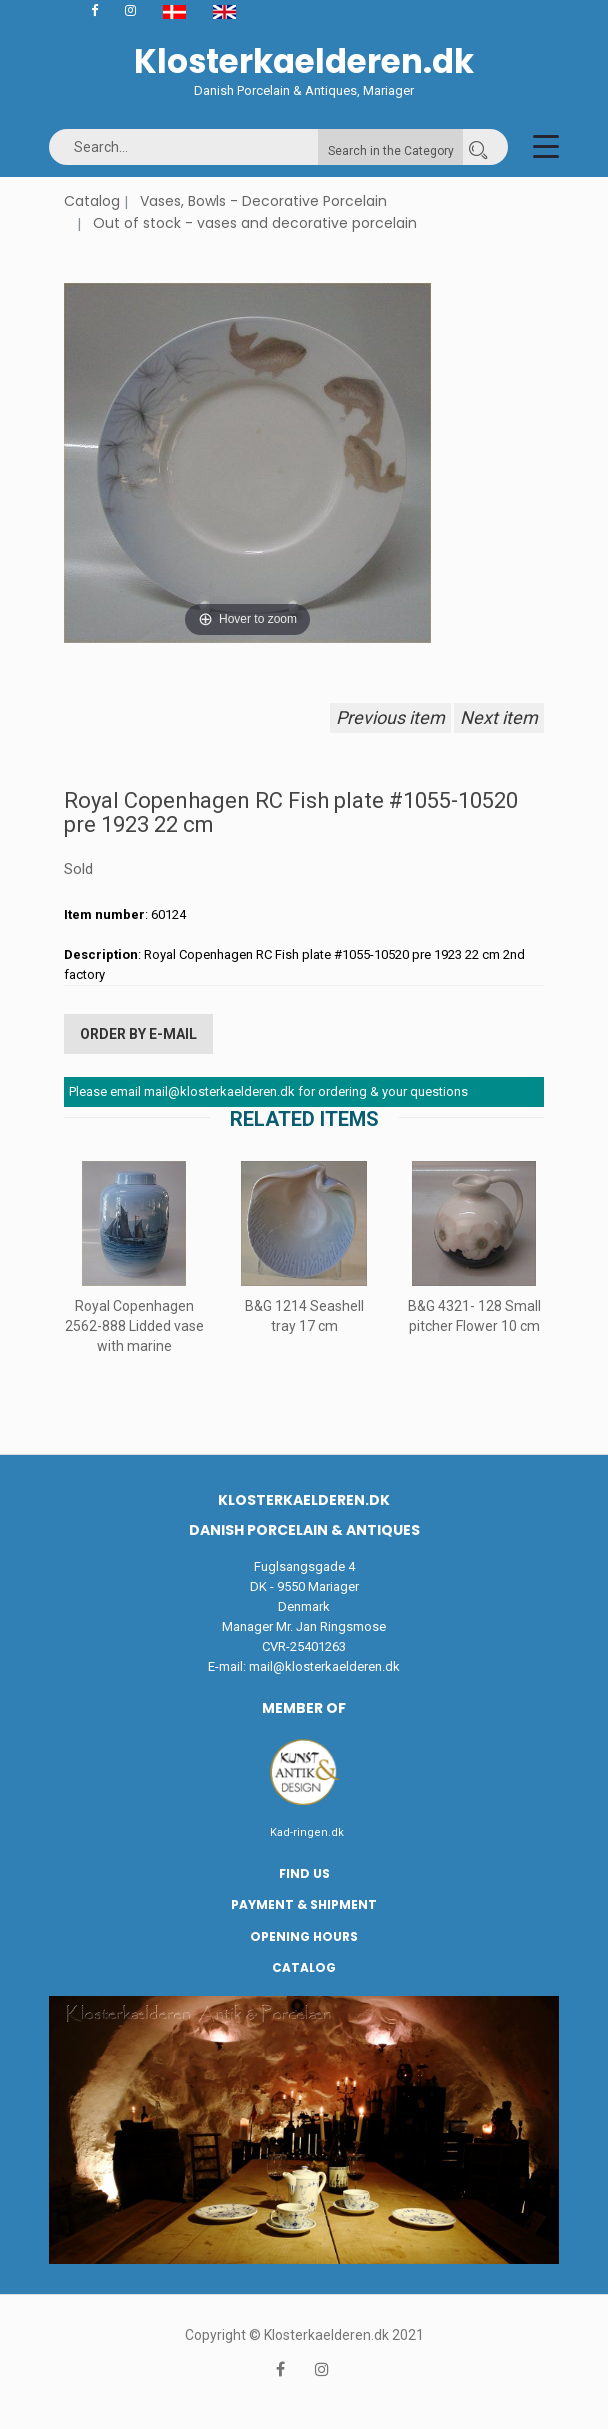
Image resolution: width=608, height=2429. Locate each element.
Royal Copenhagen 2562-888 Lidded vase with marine (134, 1326)
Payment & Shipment (304, 1904)
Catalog (92, 201)
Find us (304, 1873)
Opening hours (304, 1936)
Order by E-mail (138, 1034)
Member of (304, 1708)
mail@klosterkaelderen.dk (324, 1666)
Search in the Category (391, 151)
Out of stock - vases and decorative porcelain (255, 223)
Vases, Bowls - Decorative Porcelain (263, 201)
